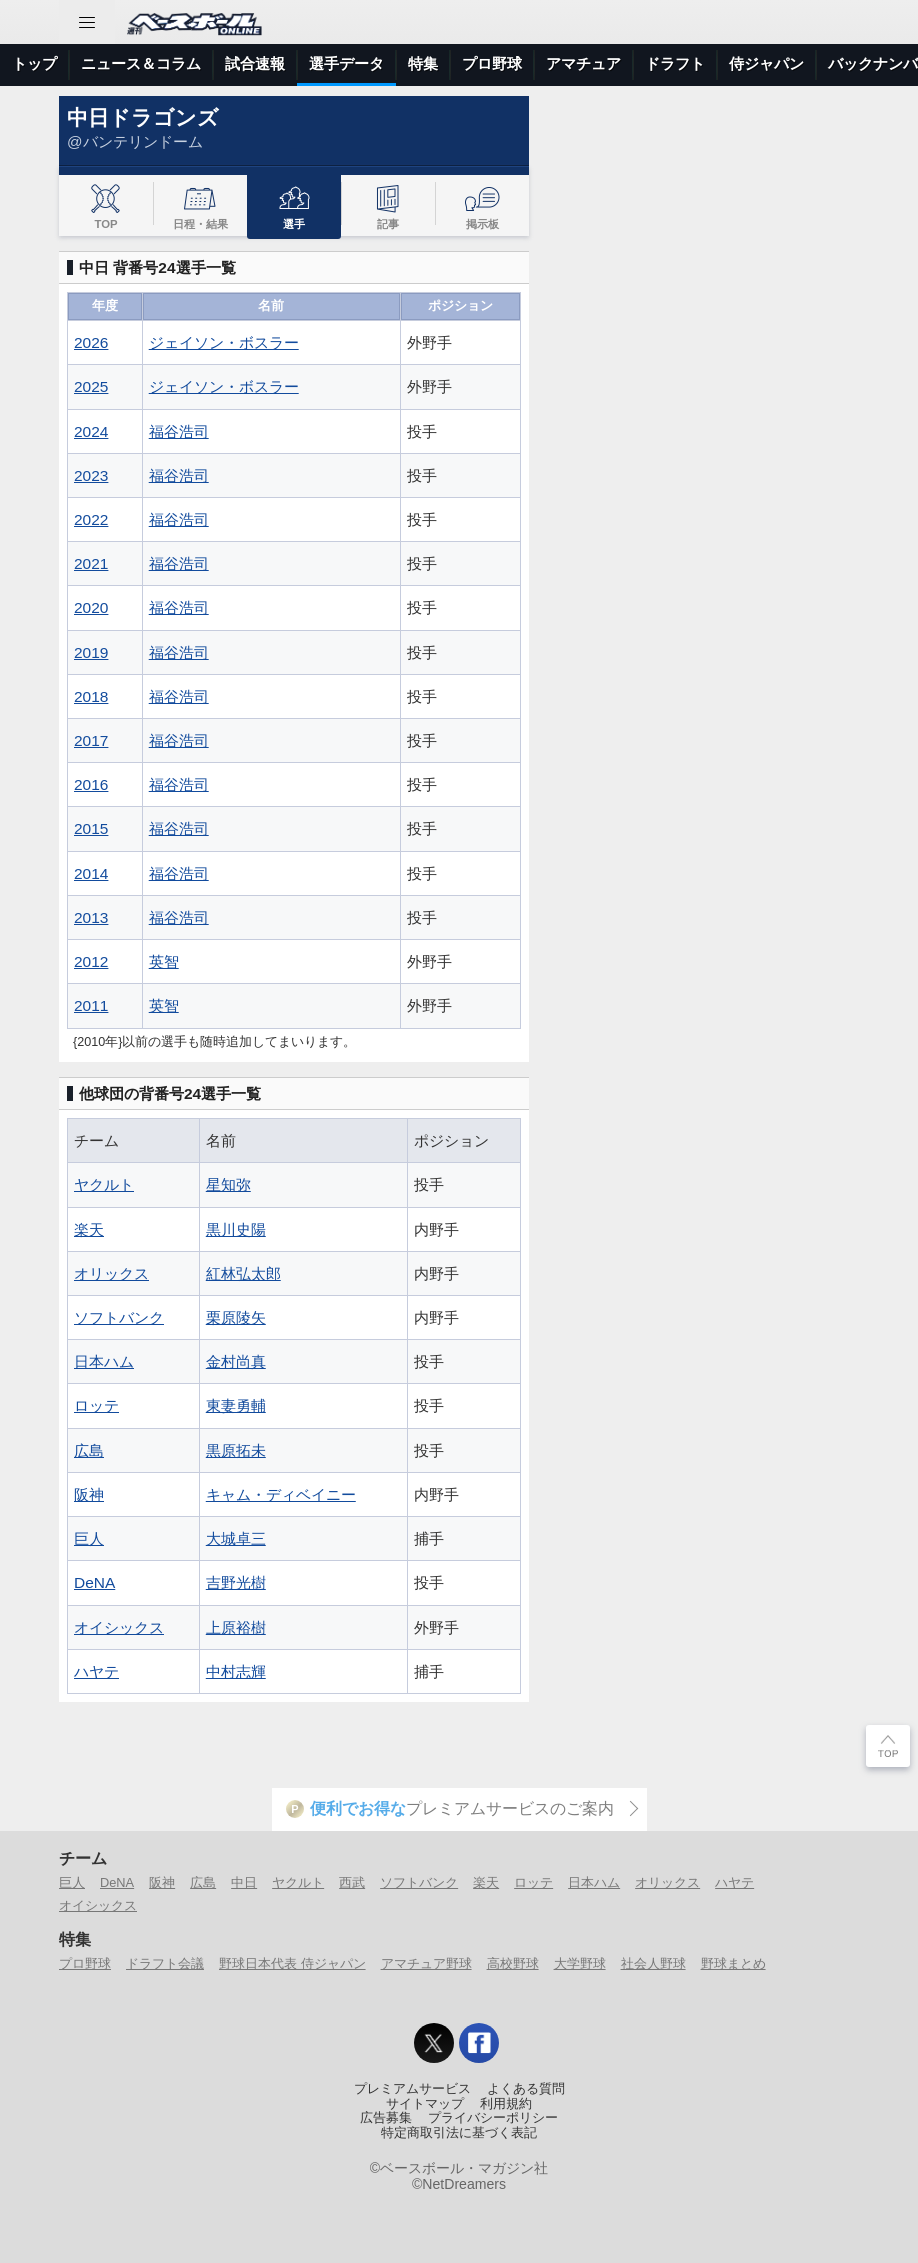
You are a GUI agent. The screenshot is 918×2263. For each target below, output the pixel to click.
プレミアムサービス (412, 2089)
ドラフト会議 (165, 1963)
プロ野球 (492, 63)
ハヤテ (96, 1671)
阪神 (89, 1494)
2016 (91, 784)
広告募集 (386, 2118)
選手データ (346, 63)
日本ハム (104, 1361)
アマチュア (583, 63)
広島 (89, 1450)
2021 (91, 563)
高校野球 (513, 1963)
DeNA (94, 1582)
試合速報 (255, 63)
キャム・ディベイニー (281, 1494)
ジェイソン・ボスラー (224, 342)
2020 (91, 607)
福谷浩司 (179, 431)
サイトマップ (425, 2104)
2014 (91, 873)
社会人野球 (653, 1963)
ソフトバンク (119, 1317)
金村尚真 (236, 1361)
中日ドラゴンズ (143, 117)
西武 (352, 1882)
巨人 (89, 1538)
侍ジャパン (766, 63)
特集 (423, 63)
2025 (91, 386)
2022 (91, 519)
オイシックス (119, 1627)
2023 (91, 475)
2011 (91, 1005)
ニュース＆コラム (141, 63)
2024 (91, 431)
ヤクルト (104, 1184)
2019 (91, 652)
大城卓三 (236, 1538)
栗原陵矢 (236, 1317)
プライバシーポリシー (493, 2118)
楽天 (89, 1229)
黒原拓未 (236, 1450)
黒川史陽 (236, 1229)
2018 (91, 696)
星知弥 (228, 1184)
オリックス (111, 1273)
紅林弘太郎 (243, 1273)
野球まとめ (733, 1963)
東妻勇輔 (236, 1405)
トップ (34, 63)
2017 (91, 740)
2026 (91, 342)
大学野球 (580, 1963)
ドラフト (675, 63)
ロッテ (96, 1405)
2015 (91, 828)
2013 (91, 917)
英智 (164, 961)
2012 (91, 961)
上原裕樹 (236, 1627)
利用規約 (506, 2104)
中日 (244, 1882)
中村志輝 (236, 1671)
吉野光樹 (236, 1582)
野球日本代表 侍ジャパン (292, 1963)
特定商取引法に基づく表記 (459, 2133)
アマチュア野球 (426, 1963)
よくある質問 (526, 2089)
